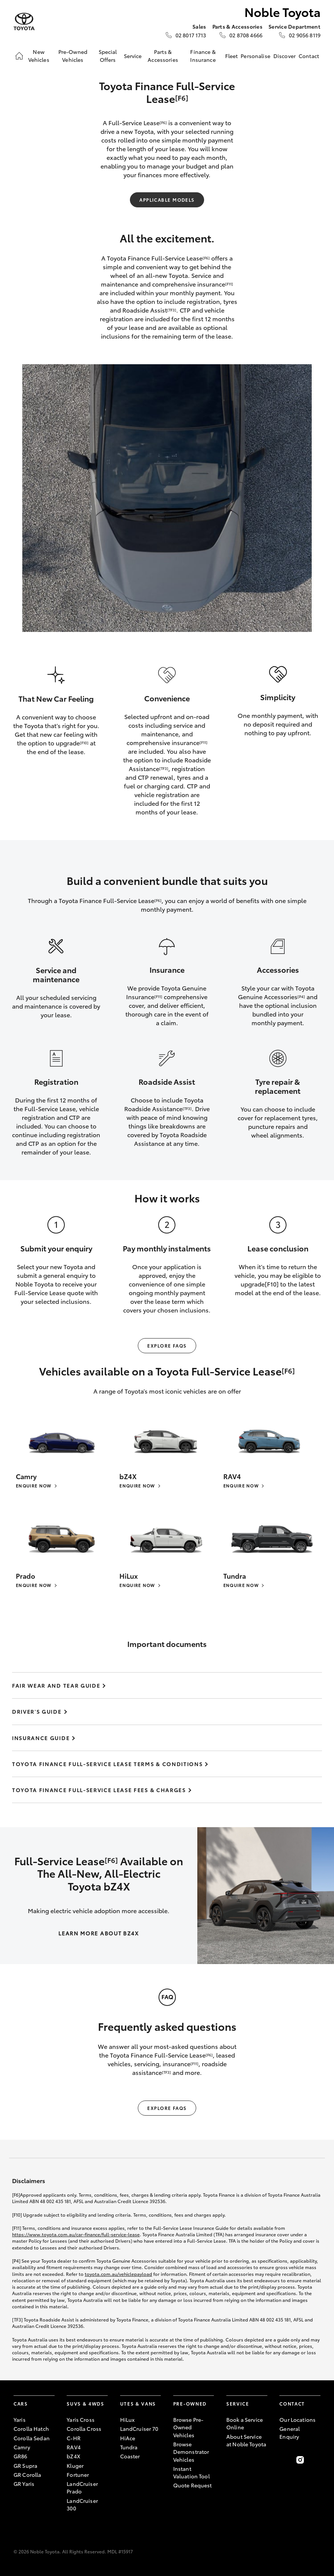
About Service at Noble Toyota (246, 2440)
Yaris (20, 2419)
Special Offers (108, 55)
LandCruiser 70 (139, 2428)
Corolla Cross (84, 2428)
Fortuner (78, 2474)
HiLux (127, 2419)
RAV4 (74, 2447)
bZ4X (73, 2456)
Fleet (231, 56)
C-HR (74, 2438)
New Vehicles (38, 55)
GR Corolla (27, 2474)
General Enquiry (289, 2432)
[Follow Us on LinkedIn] (315, 2459)
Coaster (130, 2456)
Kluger (75, 2465)
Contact (309, 56)
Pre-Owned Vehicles (72, 55)
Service (133, 56)
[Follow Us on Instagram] (300, 2459)
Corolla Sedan (32, 2438)
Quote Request (192, 2485)
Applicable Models (166, 199)
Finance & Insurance (202, 55)
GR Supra (25, 2465)
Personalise (255, 56)
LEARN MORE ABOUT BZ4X (98, 1933)
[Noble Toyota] (24, 22)
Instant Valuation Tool (191, 2472)
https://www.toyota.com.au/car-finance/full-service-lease (76, 2234)
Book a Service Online (244, 2423)
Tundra (129, 2447)
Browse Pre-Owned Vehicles (188, 2427)
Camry (22, 2447)
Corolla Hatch (31, 2428)
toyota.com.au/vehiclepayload (118, 2274)
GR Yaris (24, 2483)
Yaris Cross (81, 2419)
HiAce (128, 2438)
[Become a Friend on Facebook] (283, 2459)
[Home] (19, 56)
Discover (284, 56)
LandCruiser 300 (82, 2504)
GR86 (20, 2456)
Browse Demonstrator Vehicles (191, 2451)
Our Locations (297, 2419)
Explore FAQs (166, 1345)
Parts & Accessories (163, 55)
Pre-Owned (190, 2403)
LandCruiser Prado (82, 2487)
